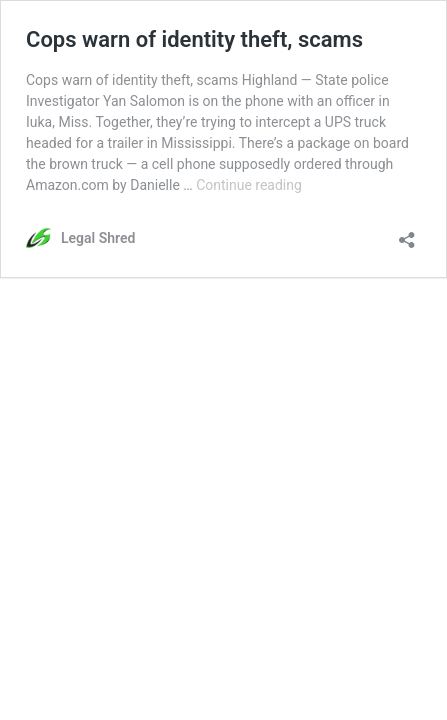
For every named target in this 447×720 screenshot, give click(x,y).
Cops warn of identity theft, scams (194, 39)
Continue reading (249, 185)
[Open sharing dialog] (407, 233)
